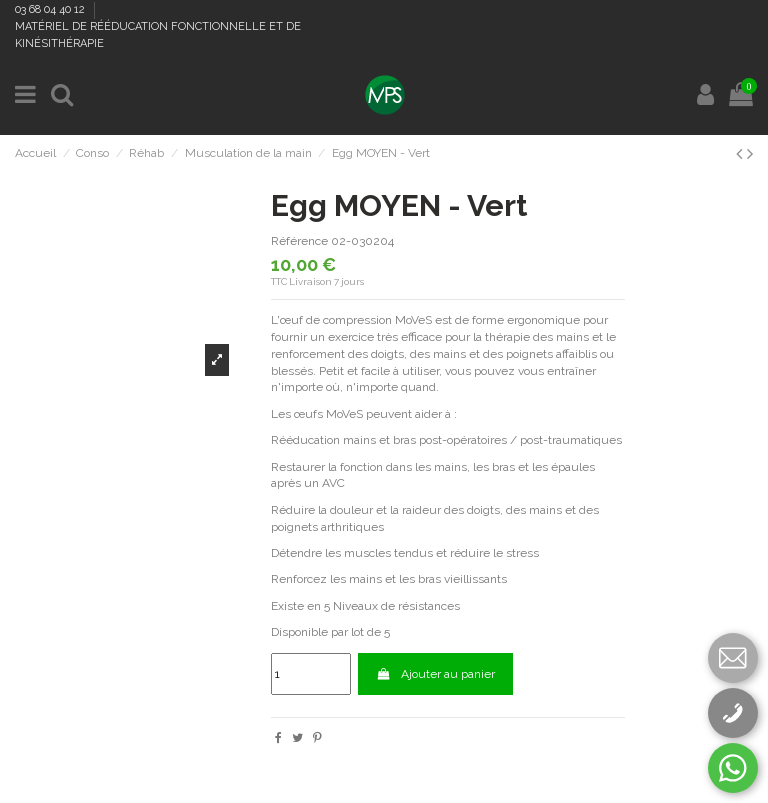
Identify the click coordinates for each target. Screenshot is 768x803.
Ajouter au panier (435, 674)
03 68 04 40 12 (51, 9)
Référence (299, 241)
